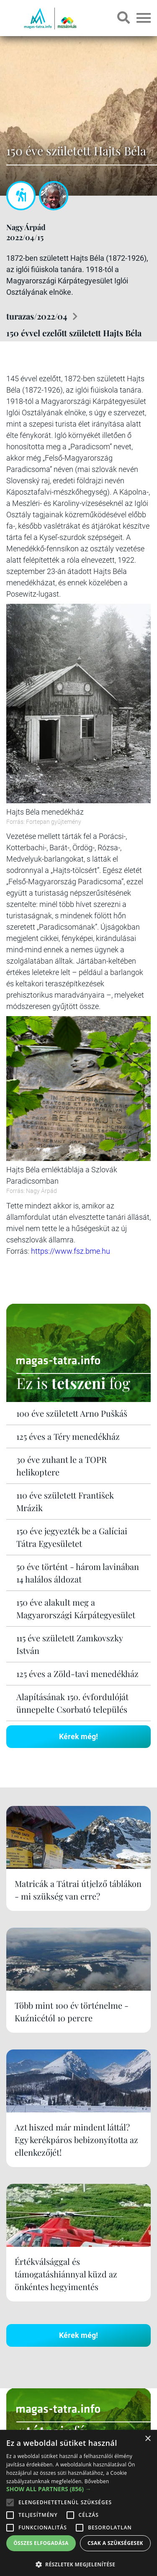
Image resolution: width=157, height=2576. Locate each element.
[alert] (78, 2503)
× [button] (147, 2439)
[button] (78, 2563)
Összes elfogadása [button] (41, 2543)
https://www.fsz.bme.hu (70, 1251)
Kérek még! (78, 1736)
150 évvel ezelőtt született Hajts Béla (74, 332)
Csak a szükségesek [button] (115, 2543)
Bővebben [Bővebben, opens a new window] (97, 2481)
